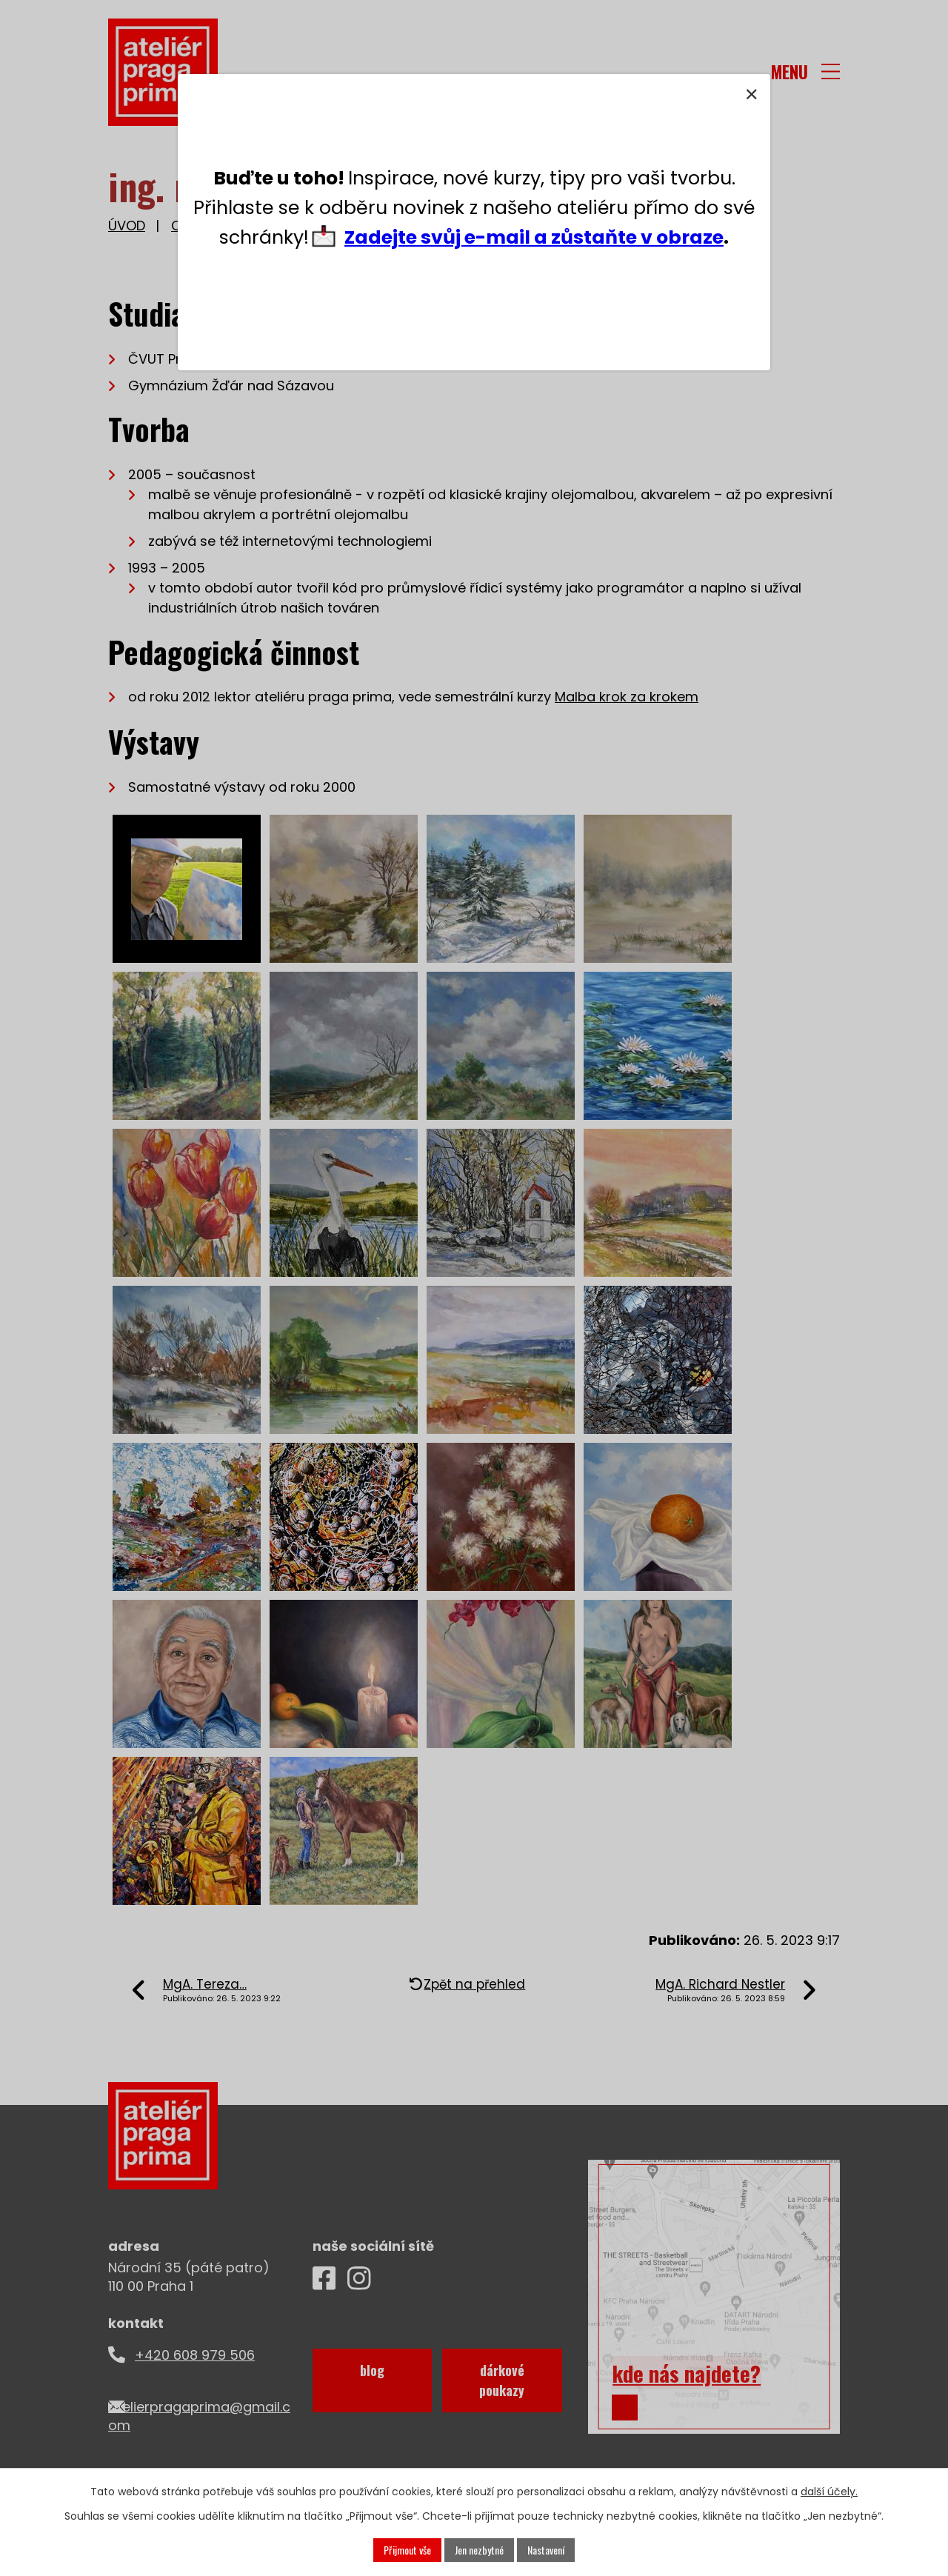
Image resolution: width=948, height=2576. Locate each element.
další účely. (829, 2491)
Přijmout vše (407, 2549)
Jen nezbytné (479, 2549)
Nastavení (545, 2549)
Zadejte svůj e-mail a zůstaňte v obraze (534, 237)
